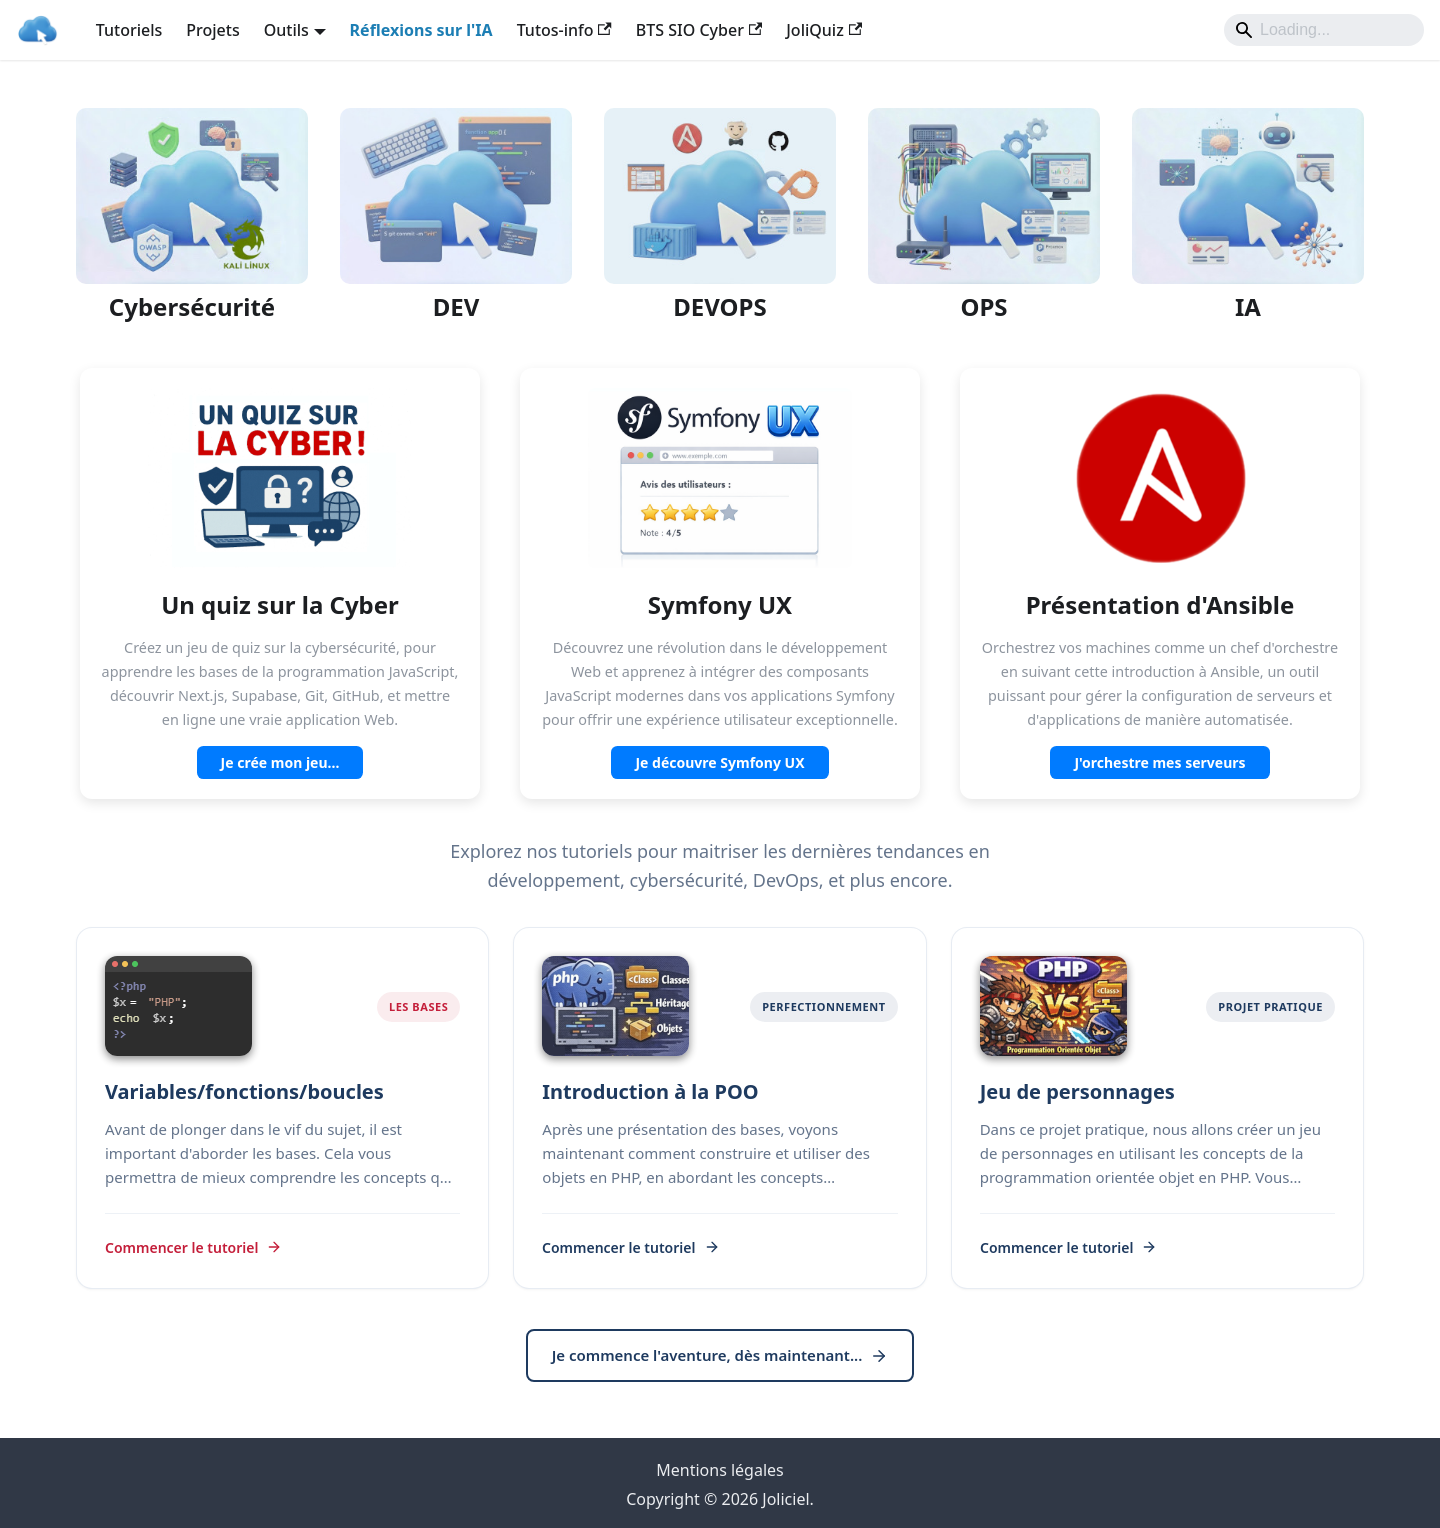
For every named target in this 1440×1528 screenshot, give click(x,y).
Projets (212, 30)
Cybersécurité (192, 306)
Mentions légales (720, 1470)
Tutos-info (564, 30)
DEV (456, 306)
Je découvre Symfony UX (719, 762)
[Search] (1324, 30)
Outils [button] (286, 30)
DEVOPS (719, 306)
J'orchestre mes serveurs (1159, 762)
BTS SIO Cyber (699, 30)
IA (1248, 306)
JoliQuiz (824, 30)
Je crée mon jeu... (280, 762)
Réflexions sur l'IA (421, 30)
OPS (983, 306)
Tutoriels (129, 30)
